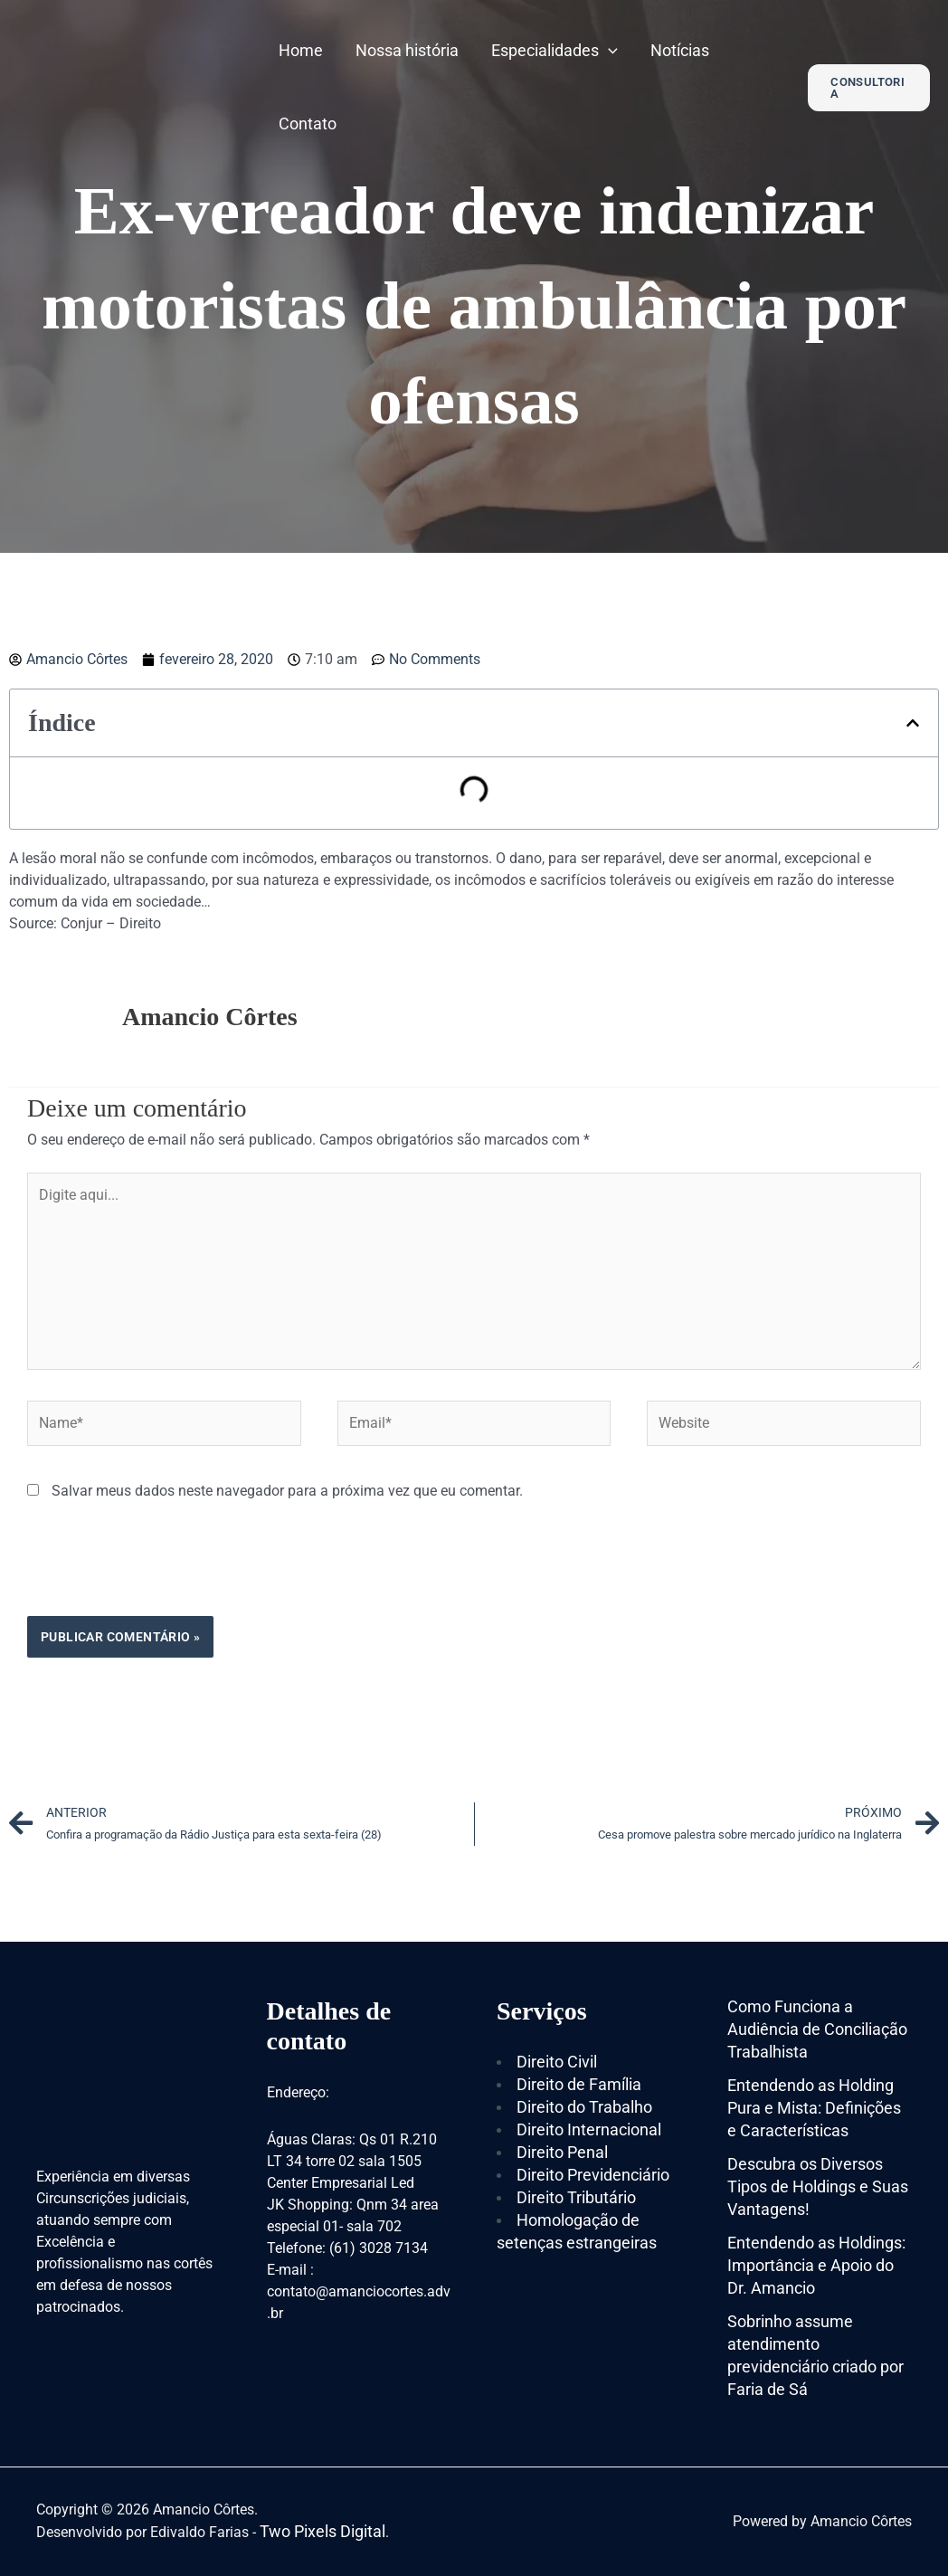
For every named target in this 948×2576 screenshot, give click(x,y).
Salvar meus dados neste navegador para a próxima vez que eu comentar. (287, 1490)
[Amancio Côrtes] (131, 86)
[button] (912, 723)
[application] (608, 50)
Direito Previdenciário (593, 2174)
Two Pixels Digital (322, 2531)
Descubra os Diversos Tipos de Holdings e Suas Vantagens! (817, 2186)
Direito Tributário (576, 2197)
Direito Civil (557, 2061)
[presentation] (164, 1571)
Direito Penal (562, 2152)
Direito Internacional (589, 2129)
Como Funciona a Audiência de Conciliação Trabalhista (817, 2029)
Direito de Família (579, 2084)
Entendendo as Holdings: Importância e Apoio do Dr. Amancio (816, 2265)
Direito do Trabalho (584, 2106)
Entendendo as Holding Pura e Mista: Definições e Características (814, 2108)
